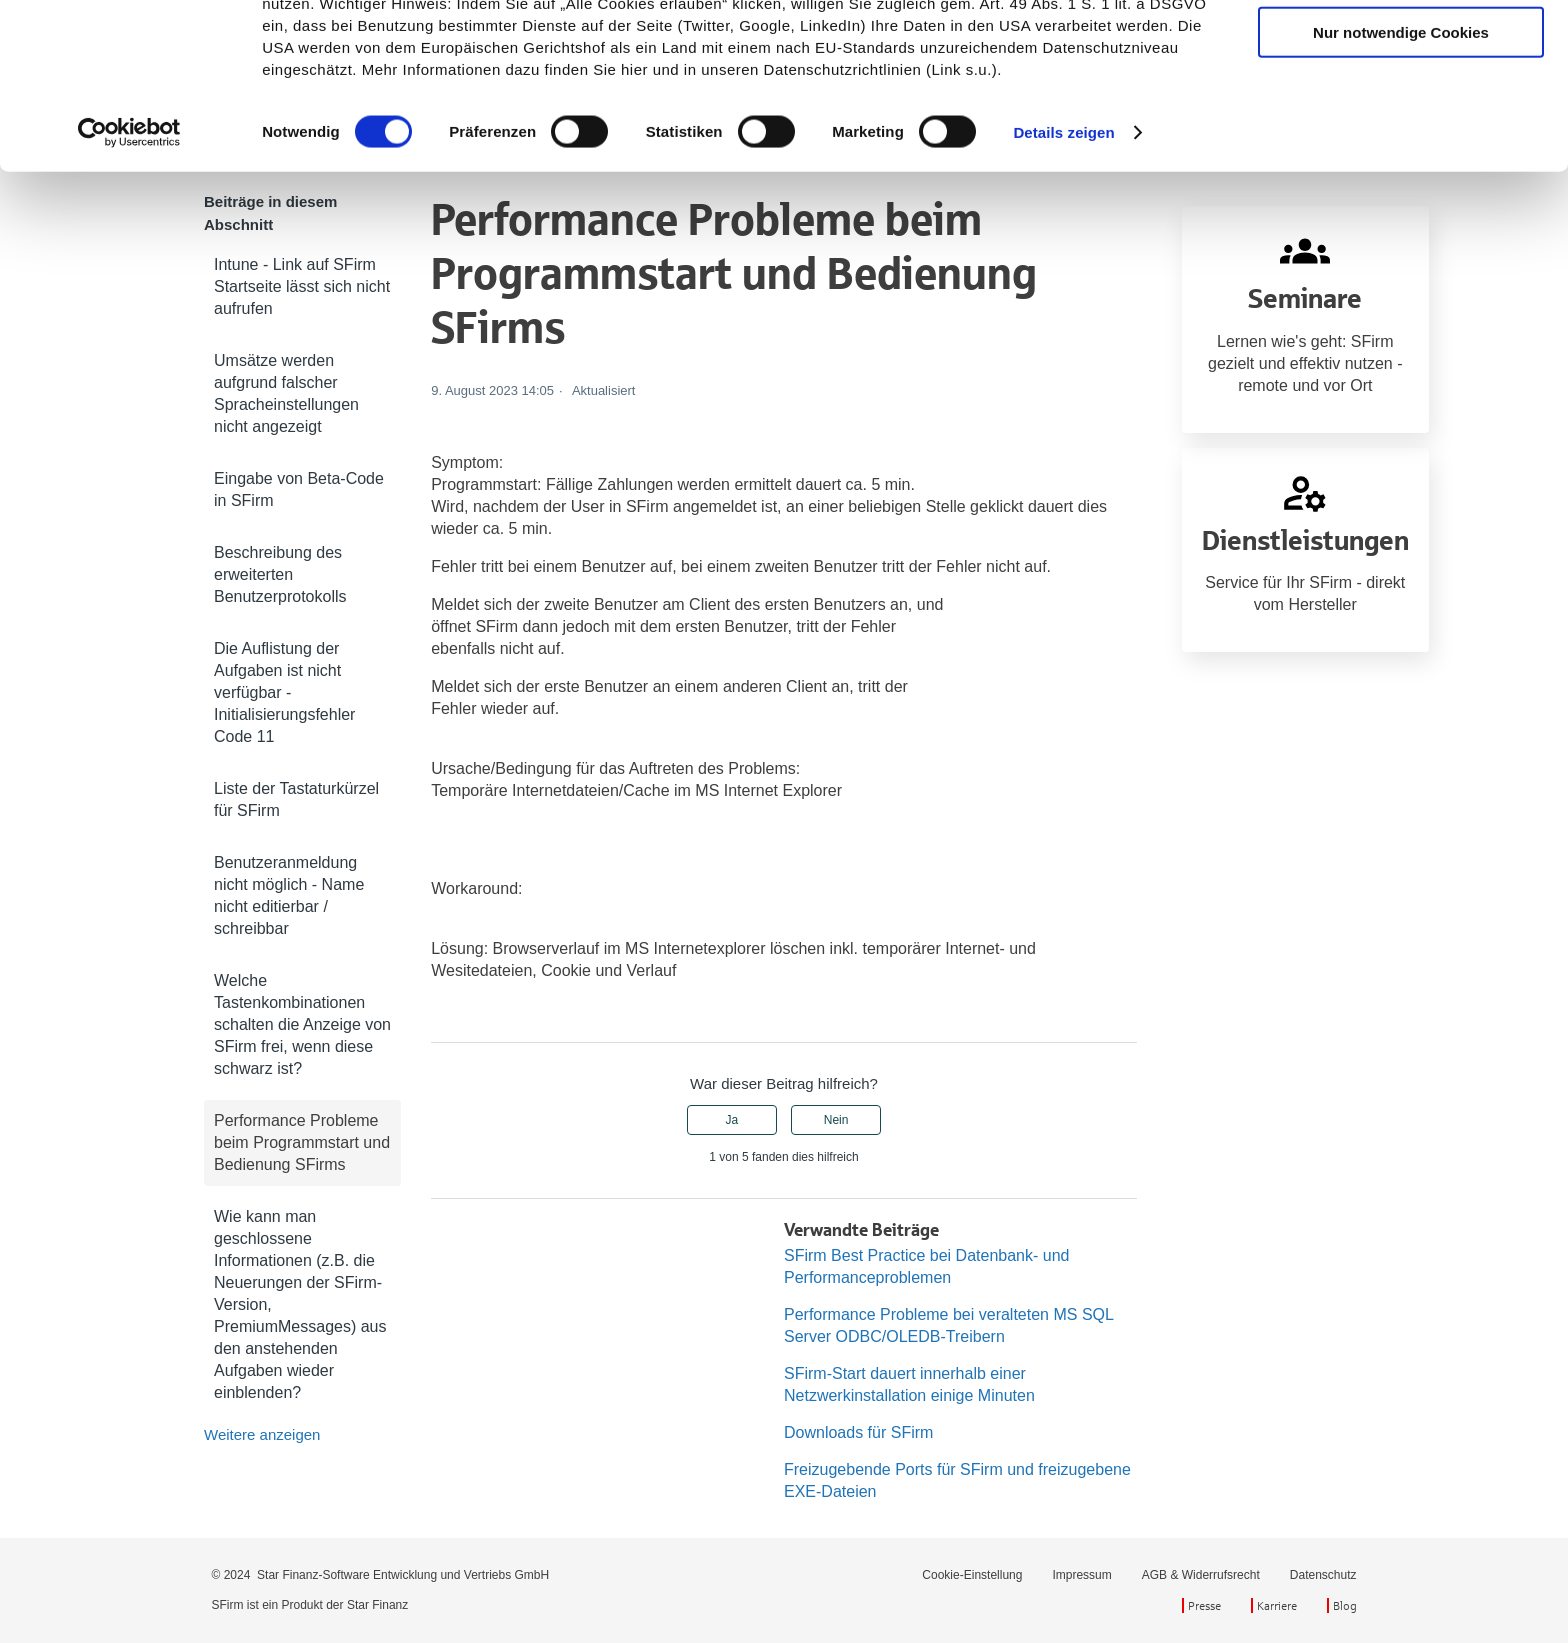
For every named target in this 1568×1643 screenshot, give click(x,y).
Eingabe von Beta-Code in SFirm (299, 489)
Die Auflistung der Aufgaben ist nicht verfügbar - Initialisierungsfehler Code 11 (284, 692)
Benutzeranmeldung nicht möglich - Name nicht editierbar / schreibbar (289, 895)
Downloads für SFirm (858, 1432)
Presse (1204, 1605)
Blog (1345, 1605)
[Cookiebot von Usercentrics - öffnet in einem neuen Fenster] (129, 268)
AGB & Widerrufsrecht (1201, 1575)
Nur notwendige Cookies (1401, 167)
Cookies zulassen (1401, 49)
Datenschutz (1323, 1575)
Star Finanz (377, 1605)
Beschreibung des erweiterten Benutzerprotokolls (280, 574)
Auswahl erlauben (1401, 108)
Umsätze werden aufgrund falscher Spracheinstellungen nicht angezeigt (286, 393)
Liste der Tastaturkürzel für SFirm (296, 799)
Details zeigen (1063, 267)
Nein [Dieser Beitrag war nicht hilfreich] (836, 1120)
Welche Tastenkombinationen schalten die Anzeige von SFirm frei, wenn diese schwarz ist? (302, 1024)
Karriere (1277, 1605)
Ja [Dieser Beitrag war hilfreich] (732, 1120)
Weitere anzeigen (262, 1434)
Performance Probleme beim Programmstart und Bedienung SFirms (302, 1142)
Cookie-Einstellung (972, 1575)
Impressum (1081, 1575)
